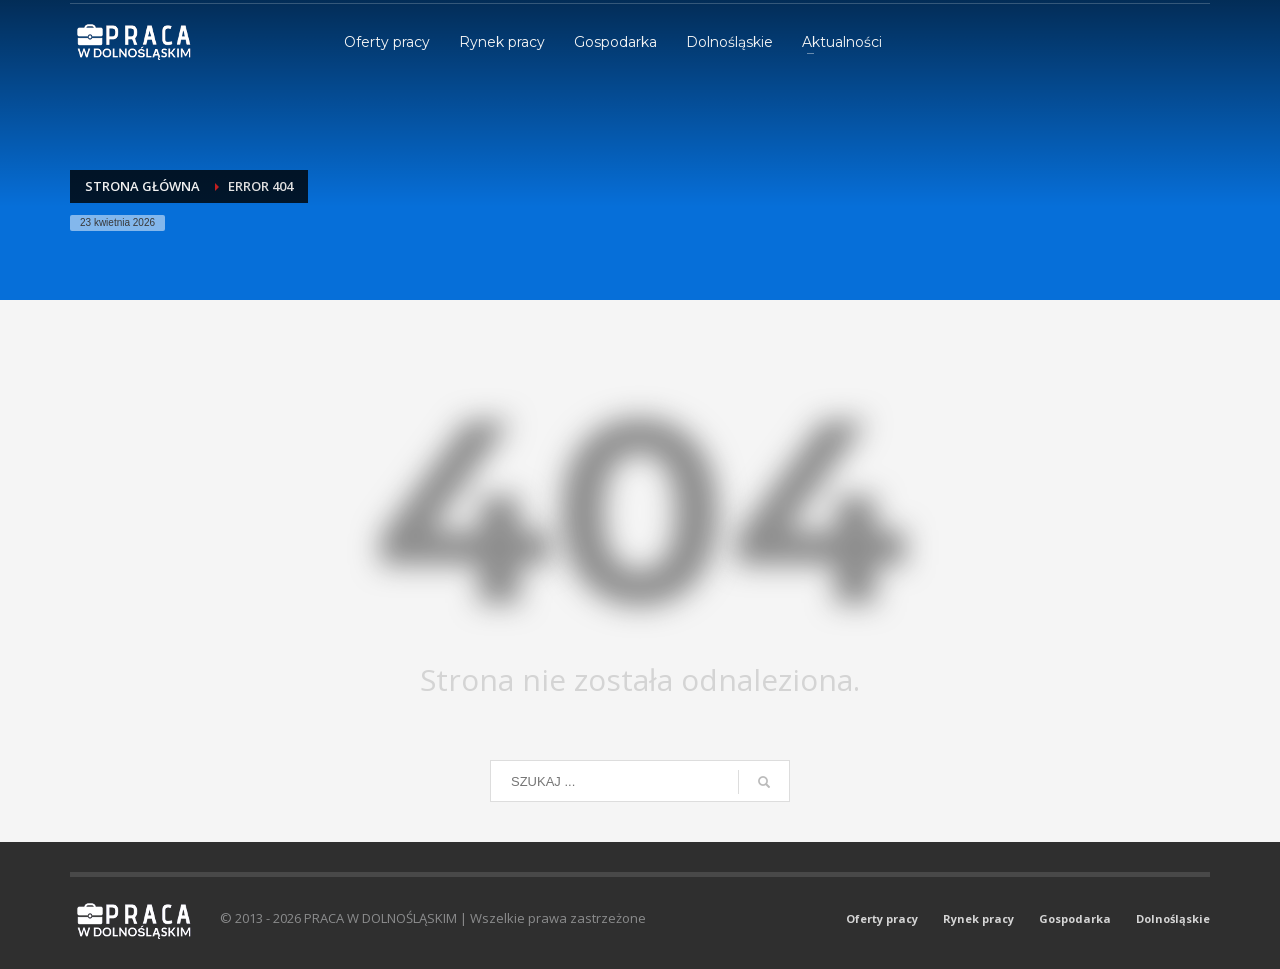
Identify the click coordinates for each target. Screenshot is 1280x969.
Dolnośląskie (1173, 918)
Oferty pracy (882, 918)
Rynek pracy (978, 918)
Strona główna (142, 186)
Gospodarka (1075, 918)
